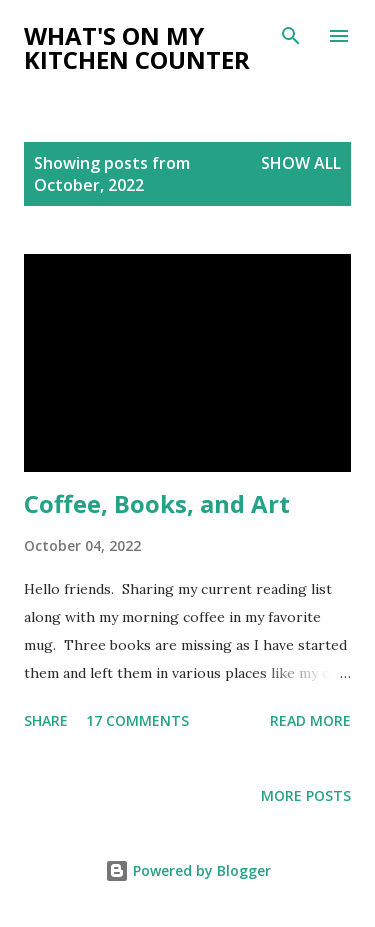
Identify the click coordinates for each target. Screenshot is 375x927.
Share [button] (46, 720)
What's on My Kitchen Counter (137, 47)
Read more (310, 720)
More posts (306, 795)
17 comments (137, 720)
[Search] (291, 36)
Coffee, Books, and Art (157, 503)
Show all (301, 163)
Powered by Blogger (188, 870)
